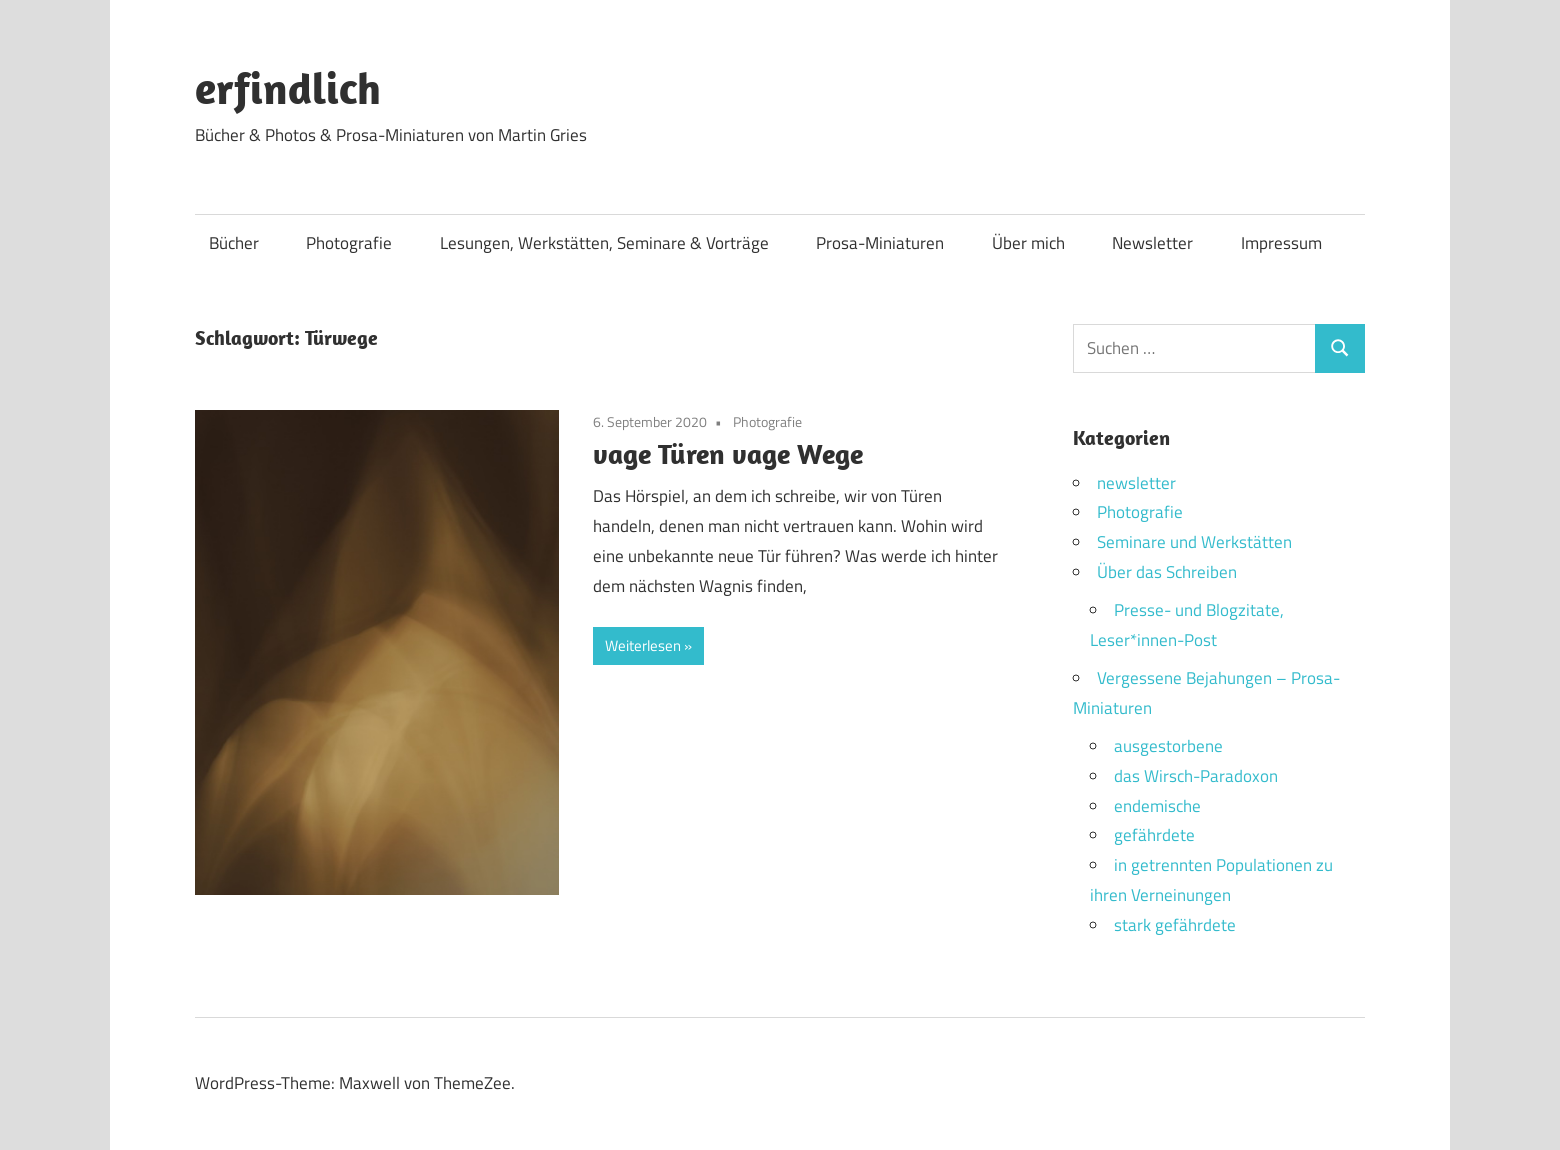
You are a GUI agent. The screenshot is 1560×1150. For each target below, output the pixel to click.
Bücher (234, 243)
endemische (1157, 806)
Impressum (1281, 243)
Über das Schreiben (1167, 572)
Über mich (1028, 243)
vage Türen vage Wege (728, 453)
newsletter (1136, 483)
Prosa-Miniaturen (880, 243)
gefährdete (1154, 835)
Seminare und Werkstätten (1194, 542)
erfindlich (288, 88)
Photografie (349, 243)
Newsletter (1152, 243)
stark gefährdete (1175, 925)
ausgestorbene (1168, 746)
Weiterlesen (643, 645)
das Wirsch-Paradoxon (1196, 776)
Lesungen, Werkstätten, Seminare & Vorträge (604, 243)
